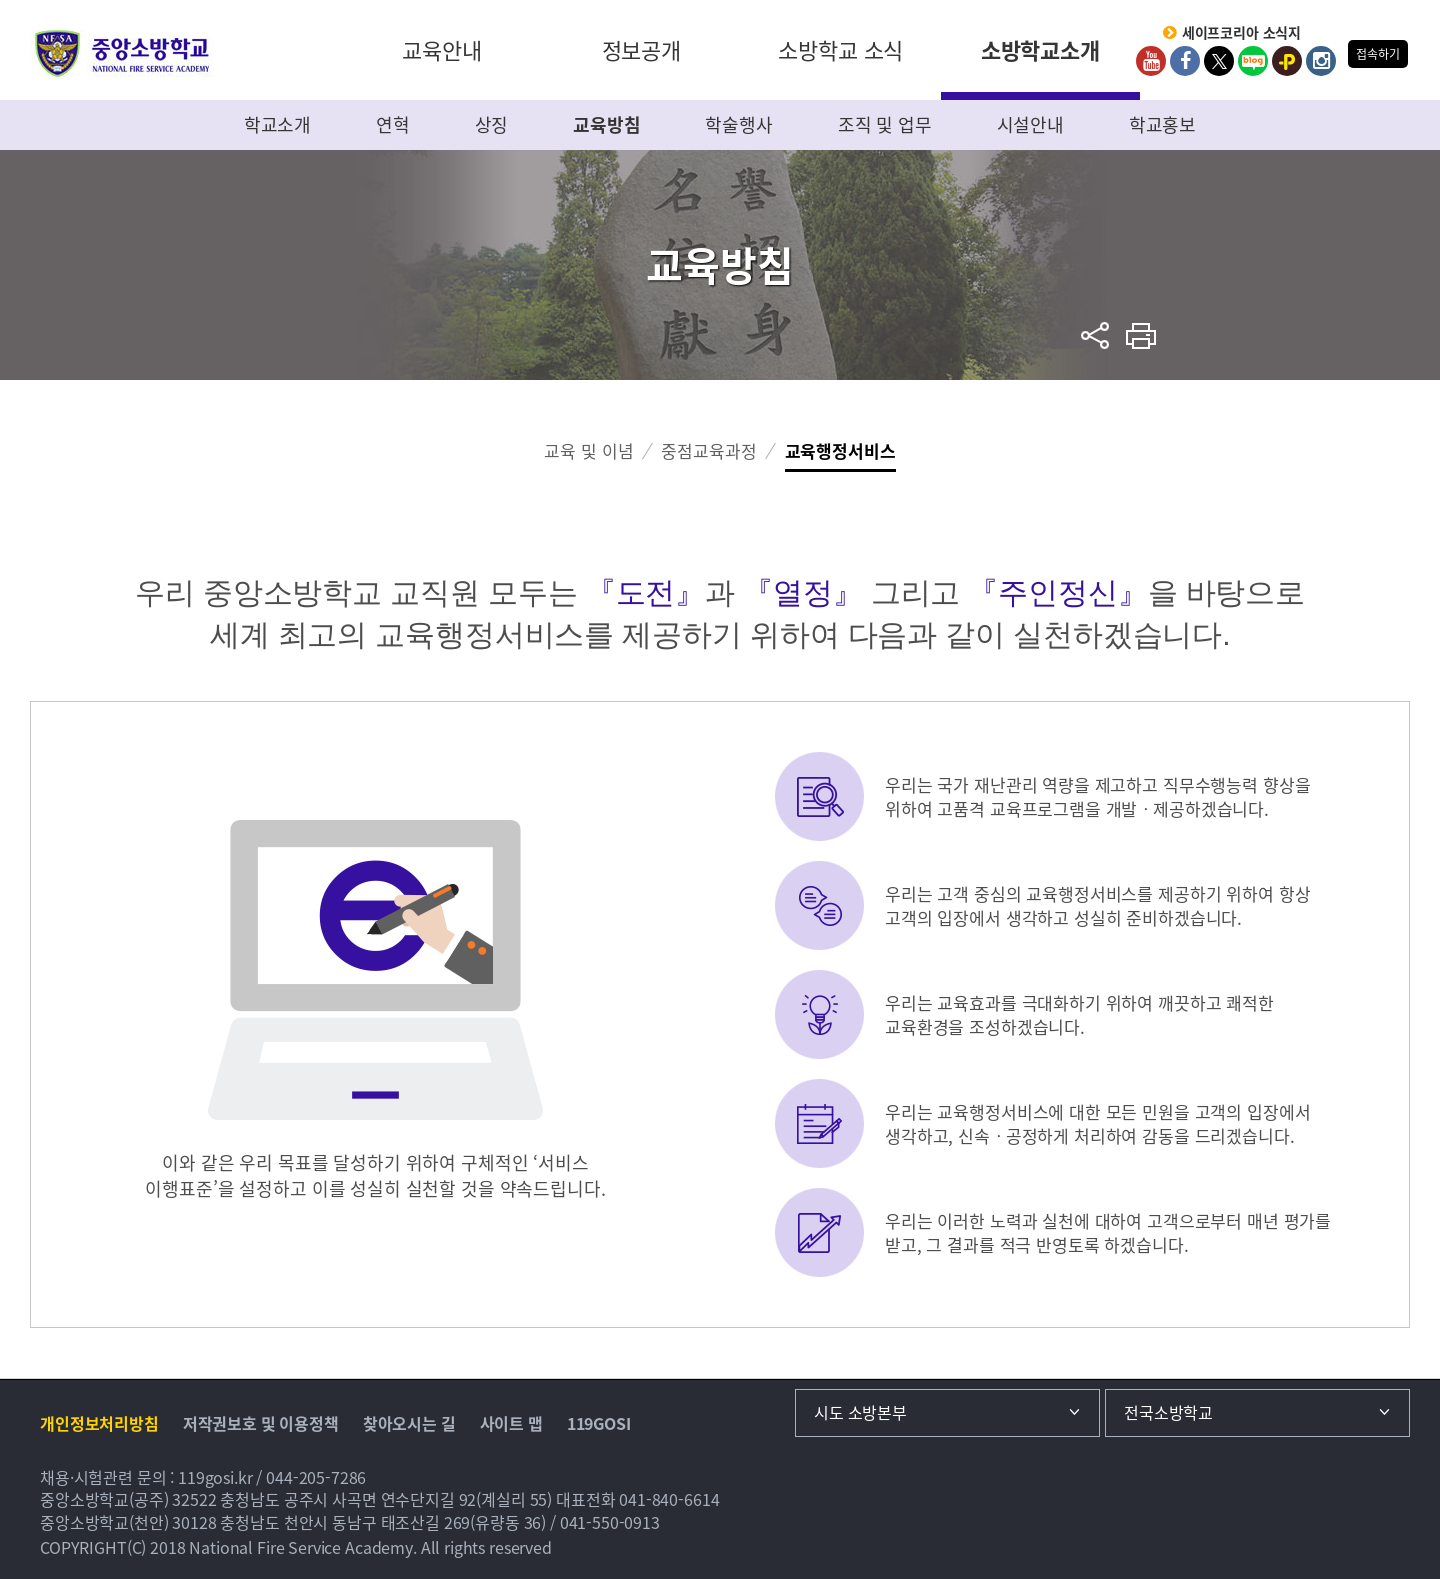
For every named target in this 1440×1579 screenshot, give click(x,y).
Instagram (1321, 61)
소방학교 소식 (840, 49)
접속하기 (1377, 54)
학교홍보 (1162, 124)
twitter (1219, 61)
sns (1095, 335)
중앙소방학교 (122, 53)
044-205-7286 (316, 1477)
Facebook (1185, 61)
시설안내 (1030, 124)
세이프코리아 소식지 (1242, 33)
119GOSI (599, 1423)
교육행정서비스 (840, 450)
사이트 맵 (511, 1423)
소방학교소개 (1040, 49)
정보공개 (641, 49)
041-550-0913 (610, 1522)
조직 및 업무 (885, 124)
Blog (1253, 61)
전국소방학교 (1168, 1412)
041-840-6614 (669, 1499)
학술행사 (738, 124)
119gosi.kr (215, 1477)
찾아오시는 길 (409, 1423)
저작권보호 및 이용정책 (261, 1423)
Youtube (1151, 61)
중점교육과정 (708, 450)
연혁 (393, 124)
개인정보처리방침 (99, 1423)
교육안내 (441, 49)
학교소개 (277, 124)
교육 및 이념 (588, 450)
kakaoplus (1287, 61)
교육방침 (606, 124)
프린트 (1141, 335)
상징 (492, 124)
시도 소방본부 (860, 1412)
